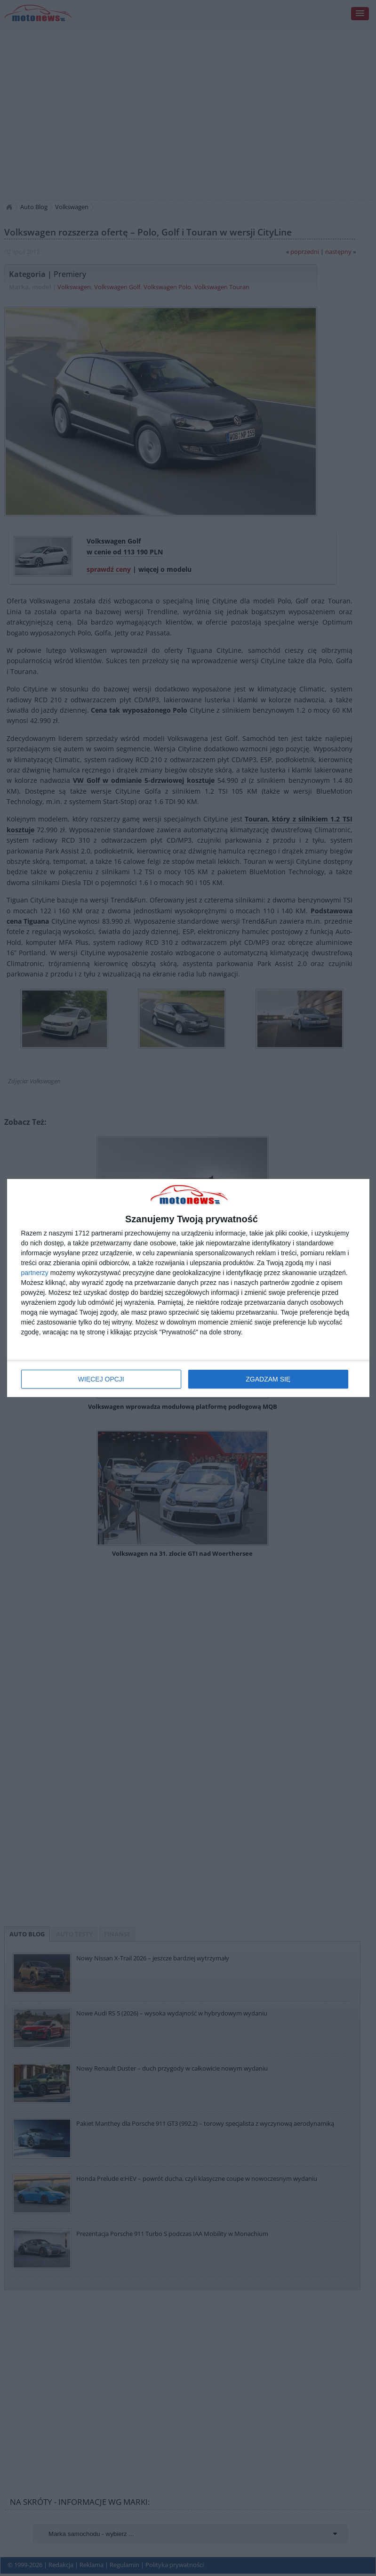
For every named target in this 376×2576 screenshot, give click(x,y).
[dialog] (188, 1288)
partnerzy (34, 1272)
